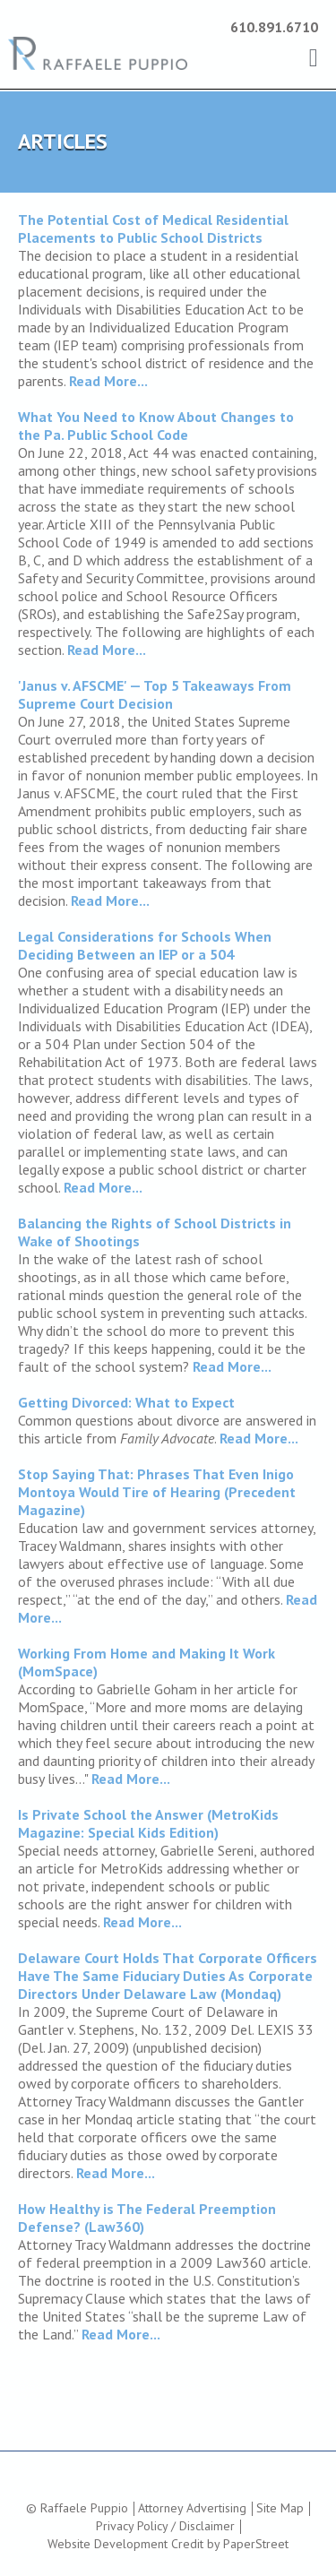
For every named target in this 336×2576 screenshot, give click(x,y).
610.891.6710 (274, 27)
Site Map (280, 2508)
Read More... (108, 381)
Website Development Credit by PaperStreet (168, 2544)
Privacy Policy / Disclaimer (165, 2526)
